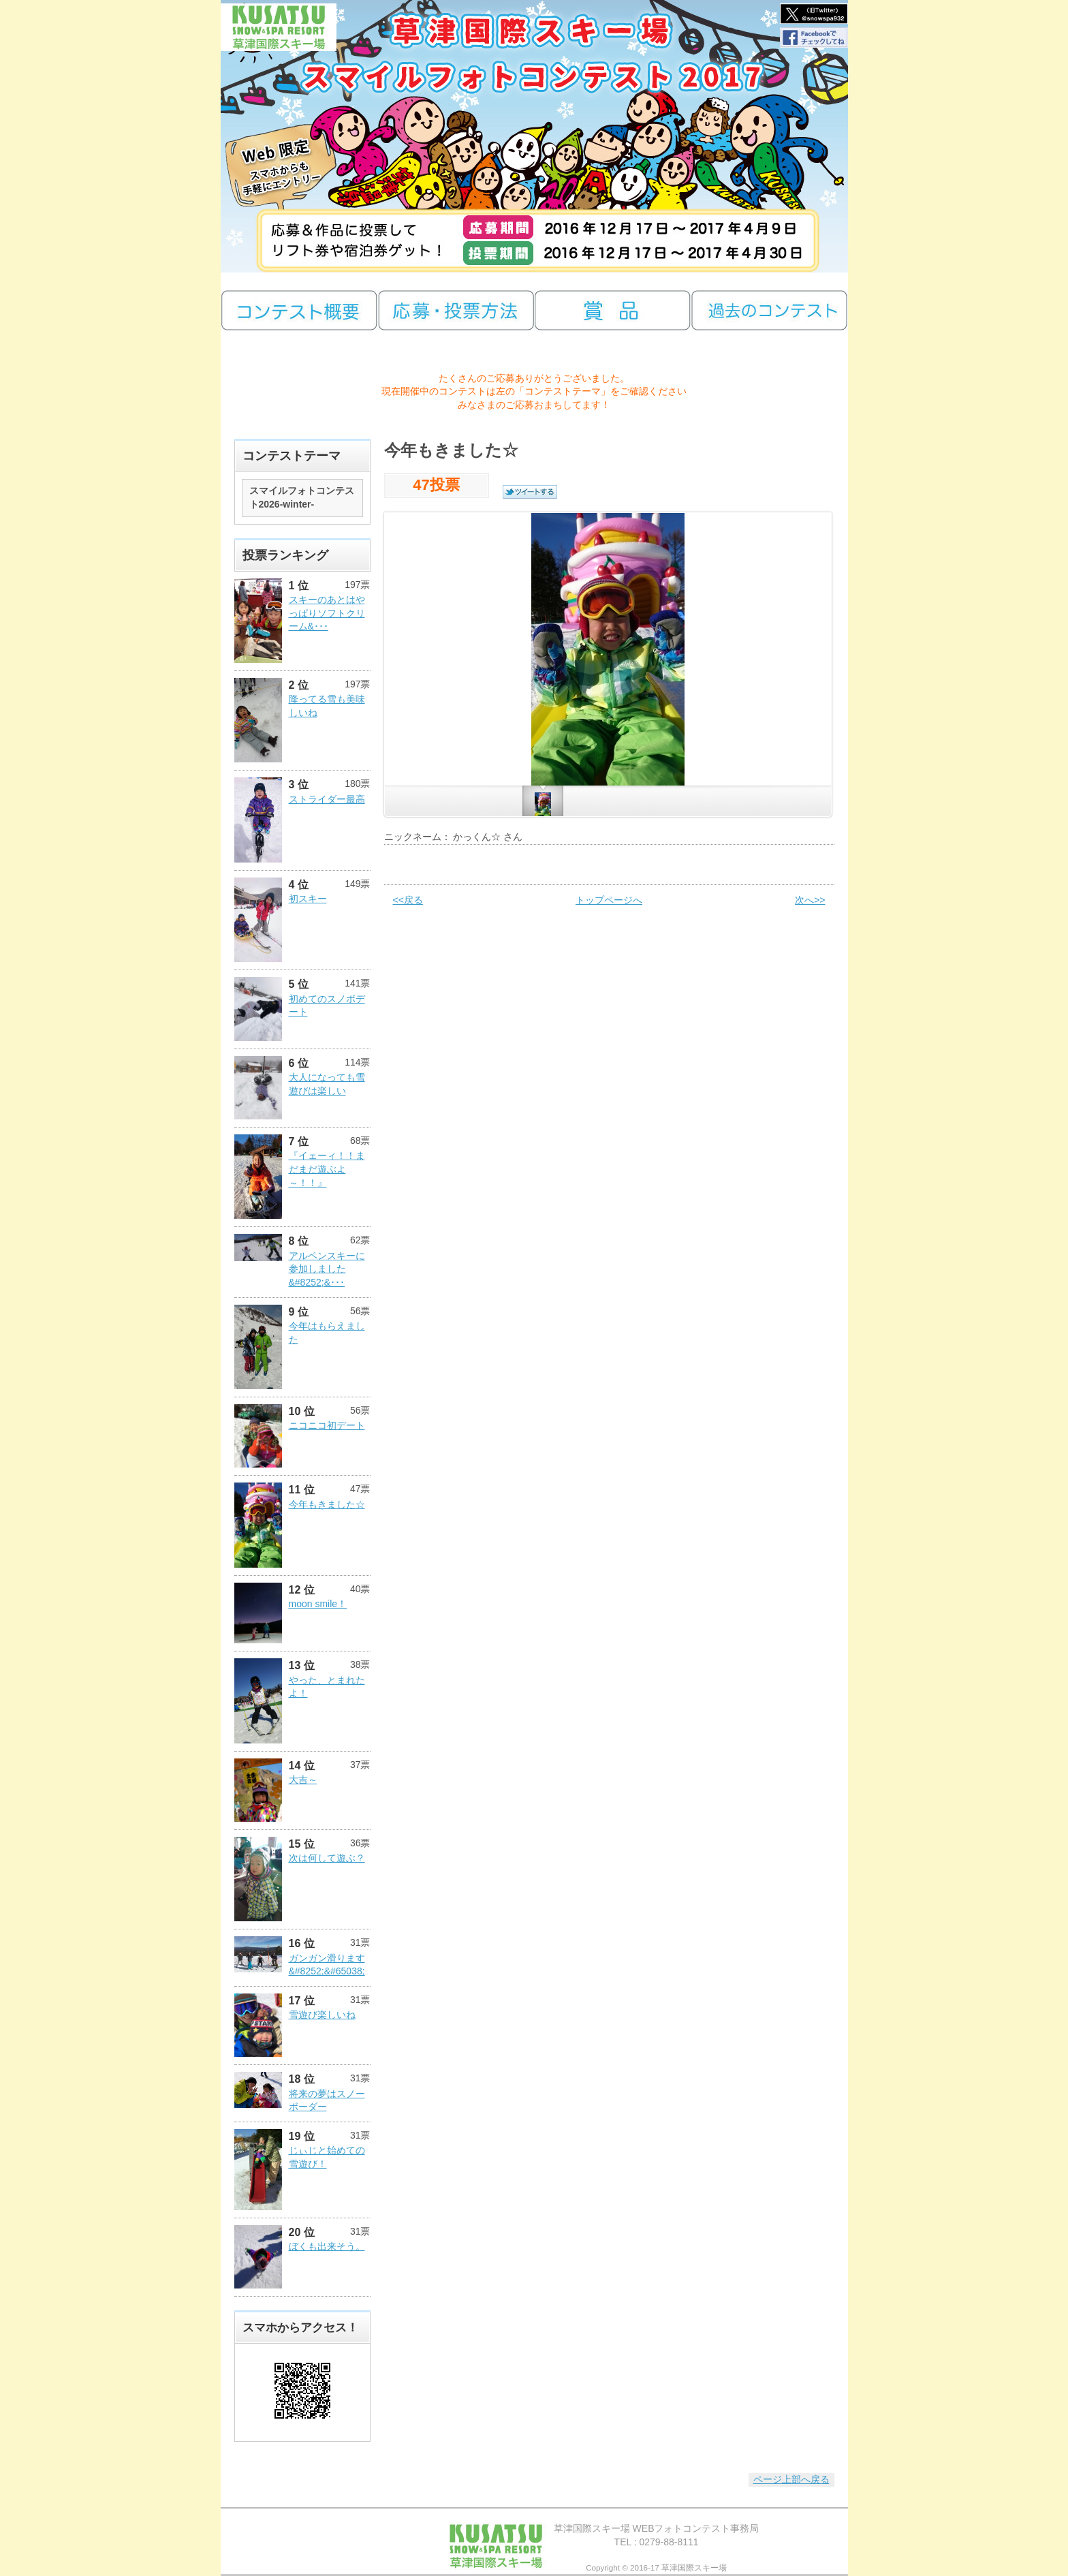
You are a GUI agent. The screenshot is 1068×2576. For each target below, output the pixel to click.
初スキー (308, 898)
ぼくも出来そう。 (327, 2246)
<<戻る (408, 900)
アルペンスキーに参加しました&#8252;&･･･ (327, 1269)
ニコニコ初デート (327, 1425)
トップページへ (609, 900)
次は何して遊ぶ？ (327, 1857)
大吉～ (303, 1779)
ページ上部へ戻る (791, 2479)
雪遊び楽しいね (322, 2014)
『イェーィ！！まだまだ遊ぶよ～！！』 (327, 1169)
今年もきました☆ (327, 1504)
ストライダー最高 (327, 799)
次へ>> (810, 900)
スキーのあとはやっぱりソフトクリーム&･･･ (327, 613)
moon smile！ (318, 1603)
